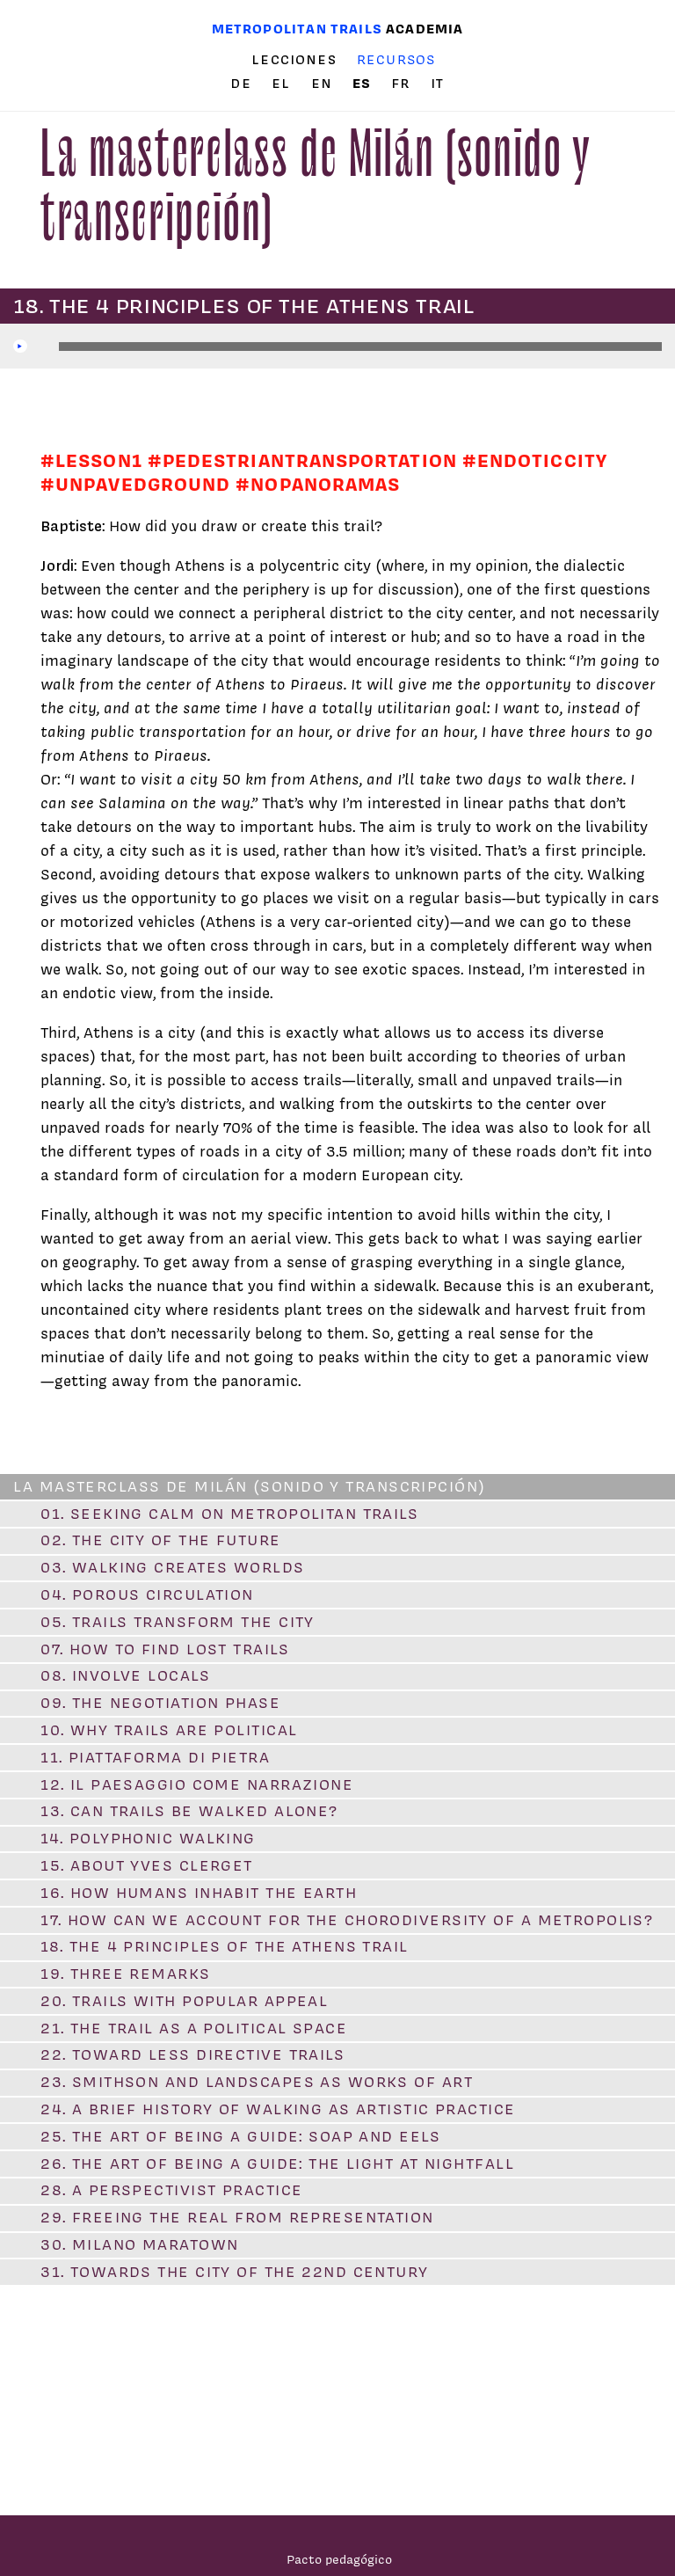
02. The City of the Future (160, 1540)
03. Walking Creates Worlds (172, 1567)
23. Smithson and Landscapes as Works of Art (256, 2081)
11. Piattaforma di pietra (155, 1757)
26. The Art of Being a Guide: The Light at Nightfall (277, 2163)
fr (403, 83)
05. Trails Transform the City (177, 1621)
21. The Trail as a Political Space (193, 2028)
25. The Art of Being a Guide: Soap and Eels (240, 2136)
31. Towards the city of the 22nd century (234, 2271)
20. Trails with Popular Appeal (184, 2000)
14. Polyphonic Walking (148, 1838)
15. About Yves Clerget (146, 1865)
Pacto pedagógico (339, 2558)
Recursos (396, 59)
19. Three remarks (125, 1973)
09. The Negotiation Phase (160, 1702)
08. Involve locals (125, 1675)
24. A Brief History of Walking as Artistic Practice (277, 2109)
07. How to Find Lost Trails (164, 1649)
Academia (424, 28)
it (437, 83)
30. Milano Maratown (139, 2244)
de (243, 83)
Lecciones (294, 60)
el (283, 83)
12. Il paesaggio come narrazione (196, 1784)
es (363, 83)
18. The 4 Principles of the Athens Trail (224, 1946)
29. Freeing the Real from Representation (237, 2217)
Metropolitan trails (297, 28)
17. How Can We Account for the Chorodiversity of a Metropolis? (346, 1920)
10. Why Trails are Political (168, 1730)
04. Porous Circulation (147, 1594)
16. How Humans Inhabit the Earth (198, 1892)
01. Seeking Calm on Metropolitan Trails (229, 1513)
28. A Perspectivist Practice (171, 2190)
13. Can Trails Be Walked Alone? (189, 1811)
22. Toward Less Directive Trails (192, 2054)
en (324, 83)
